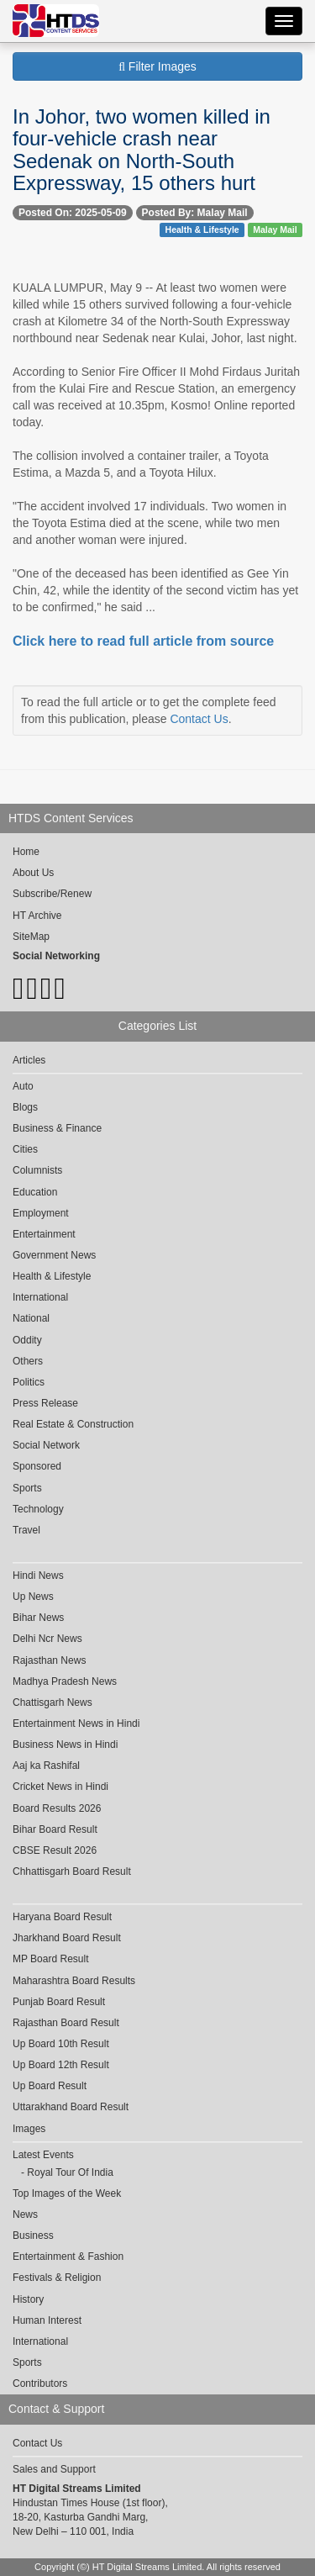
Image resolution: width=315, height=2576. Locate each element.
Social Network (46, 1445)
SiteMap (31, 936)
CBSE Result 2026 (55, 1850)
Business (33, 2235)
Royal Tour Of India (70, 2172)
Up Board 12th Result (61, 2065)
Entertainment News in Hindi (76, 1723)
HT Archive (37, 915)
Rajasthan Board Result (66, 2023)
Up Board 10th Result (61, 2044)
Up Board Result (50, 2086)
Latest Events (43, 2155)
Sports (27, 1488)
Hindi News (38, 1575)
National (31, 1318)
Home (26, 852)
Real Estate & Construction (73, 1424)
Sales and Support (54, 2469)
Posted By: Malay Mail (195, 213)
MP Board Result (51, 1959)
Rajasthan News (49, 1660)
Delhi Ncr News (47, 1638)
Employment (41, 1213)
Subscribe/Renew (52, 894)
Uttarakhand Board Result (71, 2107)
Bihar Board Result (55, 1829)
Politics (29, 1382)
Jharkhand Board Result (67, 1938)
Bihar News (38, 1617)
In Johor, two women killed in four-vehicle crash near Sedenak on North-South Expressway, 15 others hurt (141, 149)
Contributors (40, 2383)
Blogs (25, 1107)
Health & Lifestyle (202, 229)
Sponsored (37, 1466)
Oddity (27, 1340)
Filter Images (157, 66)
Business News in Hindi (65, 1744)
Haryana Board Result (62, 1917)
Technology (38, 1509)
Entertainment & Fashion (68, 2256)
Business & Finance (57, 1128)
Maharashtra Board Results (74, 1981)
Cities (25, 1149)
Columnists (37, 1170)
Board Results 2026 (57, 1808)
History (28, 2299)
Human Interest (47, 2320)
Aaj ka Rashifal (46, 1765)
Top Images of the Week (67, 2193)
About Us (33, 873)
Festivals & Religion (57, 2277)
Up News (33, 1596)
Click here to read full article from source (143, 641)
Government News (54, 1255)
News (25, 2214)
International (40, 1297)
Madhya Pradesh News (65, 1681)
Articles (29, 1060)
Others (28, 1361)
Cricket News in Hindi (60, 1786)
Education (35, 1192)
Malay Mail (275, 229)
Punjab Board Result (59, 2002)
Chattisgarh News (52, 1702)
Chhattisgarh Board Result (72, 1871)
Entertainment (44, 1234)
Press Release (45, 1403)
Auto (23, 1086)
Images (29, 2129)
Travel (26, 1530)
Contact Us (199, 719)
